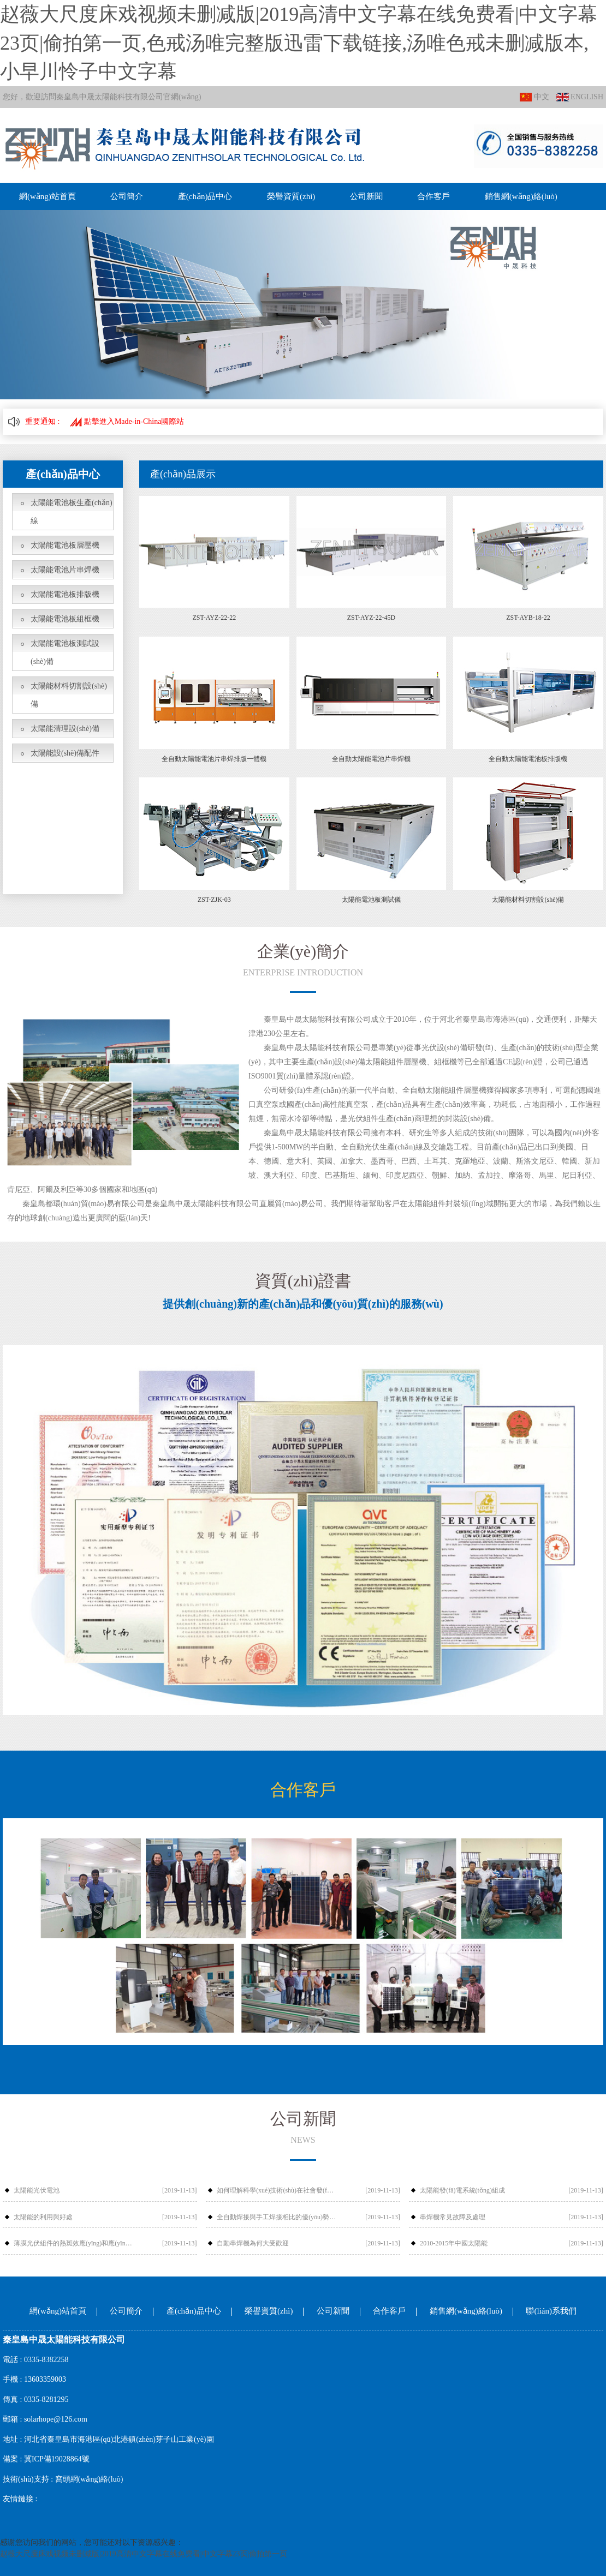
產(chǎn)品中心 (205, 196)
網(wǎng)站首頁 (47, 196)
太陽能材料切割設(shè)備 (69, 695)
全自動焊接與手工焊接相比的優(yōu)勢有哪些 (276, 2217)
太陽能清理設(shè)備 (65, 728)
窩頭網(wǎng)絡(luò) (89, 2479)
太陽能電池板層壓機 (65, 545)
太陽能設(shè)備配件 (65, 753)
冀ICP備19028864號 (57, 2459)
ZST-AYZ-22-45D (371, 617)
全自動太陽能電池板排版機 (528, 759)
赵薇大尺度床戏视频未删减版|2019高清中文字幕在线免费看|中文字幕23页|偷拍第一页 (143, 2554)
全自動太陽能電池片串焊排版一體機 (214, 759)
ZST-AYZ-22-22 (214, 617)
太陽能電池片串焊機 (65, 570)
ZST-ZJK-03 (214, 899)
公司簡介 (126, 196)
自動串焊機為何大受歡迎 (253, 2243)
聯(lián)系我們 (551, 2311)
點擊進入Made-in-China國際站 (127, 421)
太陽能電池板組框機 (65, 619)
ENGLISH (579, 97)
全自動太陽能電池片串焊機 (371, 759)
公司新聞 (366, 196)
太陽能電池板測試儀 (371, 899)
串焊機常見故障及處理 (452, 2217)
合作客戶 (433, 196)
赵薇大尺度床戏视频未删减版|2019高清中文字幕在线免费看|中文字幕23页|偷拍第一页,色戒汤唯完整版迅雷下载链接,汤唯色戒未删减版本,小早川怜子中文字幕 (298, 42)
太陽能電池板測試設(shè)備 (65, 652)
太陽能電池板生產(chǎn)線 (71, 512)
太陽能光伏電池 (37, 2190)
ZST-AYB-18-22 (528, 617)
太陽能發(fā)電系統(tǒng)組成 (462, 2190)
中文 (534, 97)
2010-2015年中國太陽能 (454, 2243)
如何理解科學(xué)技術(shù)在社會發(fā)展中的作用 (276, 2190)
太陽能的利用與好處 (43, 2217)
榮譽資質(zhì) (291, 196)
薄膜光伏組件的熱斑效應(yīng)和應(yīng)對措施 (73, 2243)
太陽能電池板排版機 (65, 594)
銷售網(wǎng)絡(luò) (521, 196)
